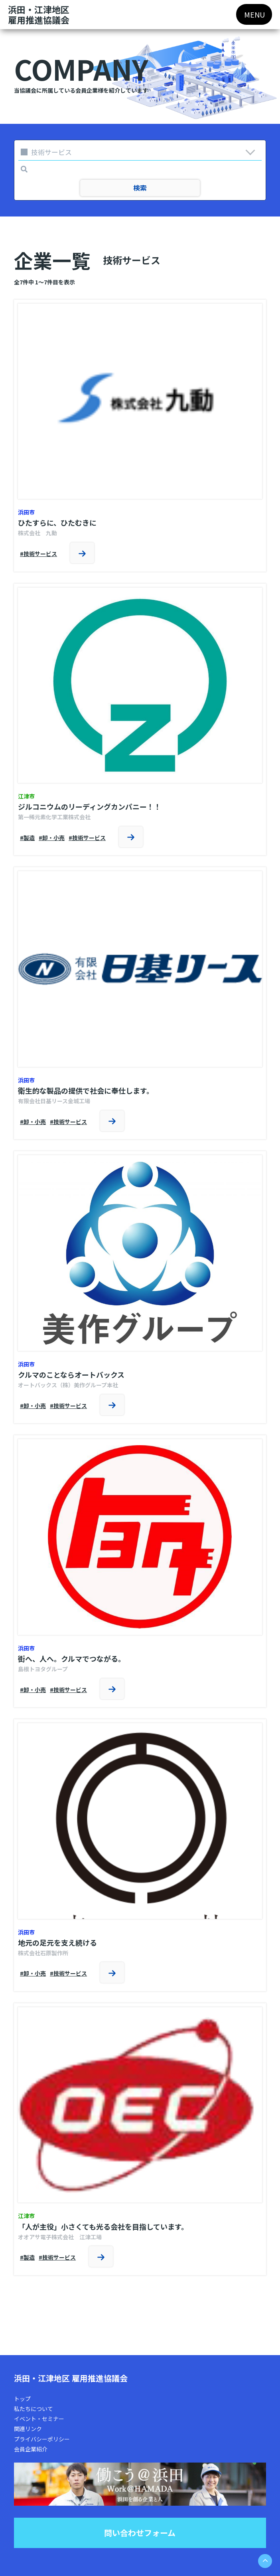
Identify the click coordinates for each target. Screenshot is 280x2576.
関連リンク (28, 2429)
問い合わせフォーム (139, 2532)
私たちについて (33, 2409)
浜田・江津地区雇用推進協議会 (38, 14)
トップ (22, 2399)
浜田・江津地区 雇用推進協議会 (71, 2378)
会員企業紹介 (30, 2449)
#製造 (27, 838)
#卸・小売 (52, 838)
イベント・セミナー (39, 2419)
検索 (140, 188)
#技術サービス (38, 554)
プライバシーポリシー (42, 2439)
